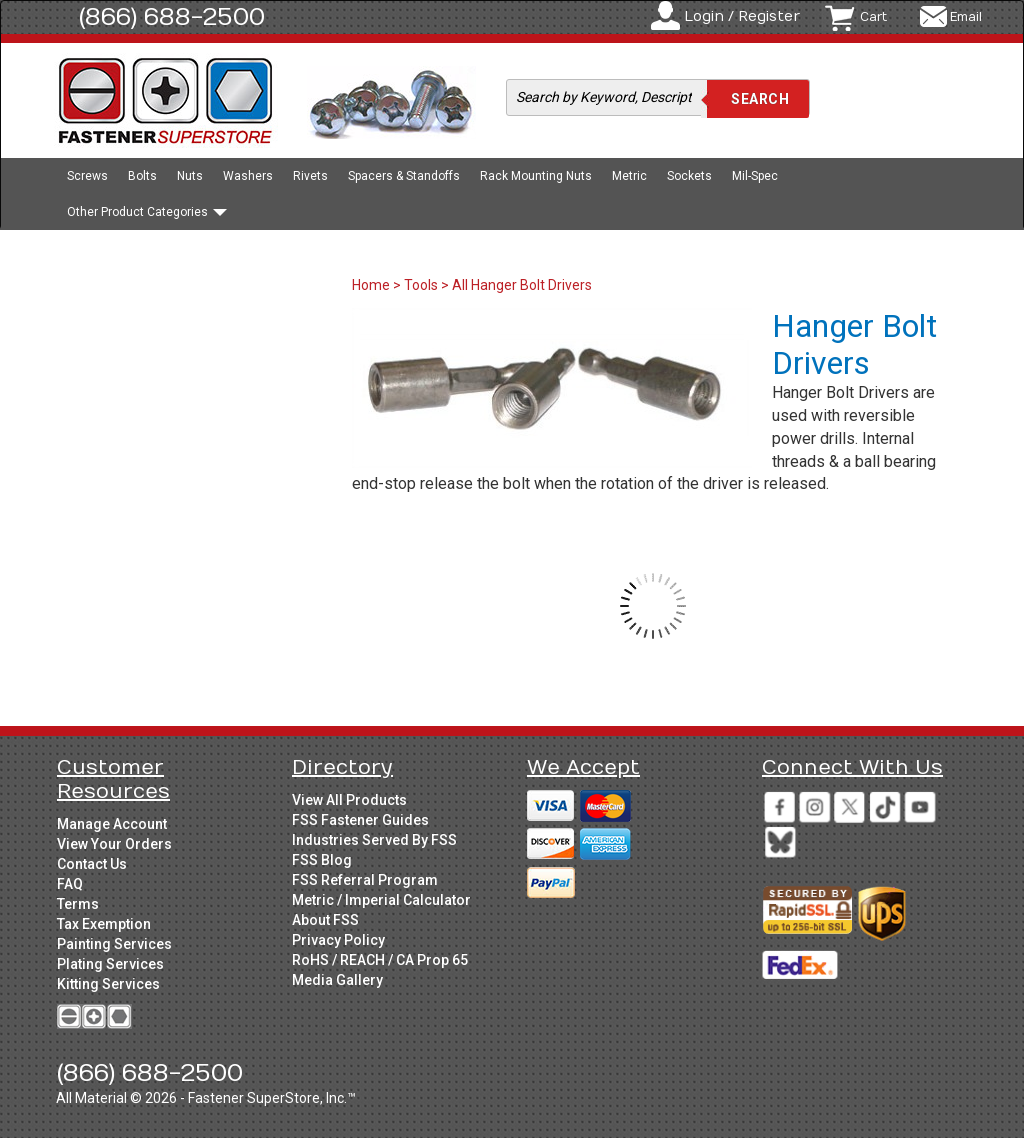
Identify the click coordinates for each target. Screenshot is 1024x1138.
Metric (629, 176)
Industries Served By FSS (374, 840)
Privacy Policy (338, 940)
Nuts (190, 176)
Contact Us (92, 864)
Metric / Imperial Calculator (381, 900)
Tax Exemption (104, 924)
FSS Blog (322, 860)
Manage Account (112, 824)
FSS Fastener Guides (360, 820)
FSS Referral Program (365, 880)
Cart (873, 17)
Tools (421, 285)
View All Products (349, 800)
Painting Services (114, 944)
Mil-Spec (755, 176)
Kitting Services (108, 984)
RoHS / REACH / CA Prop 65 (380, 960)
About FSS (325, 920)
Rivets (310, 176)
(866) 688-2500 (172, 17)
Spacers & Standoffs (404, 176)
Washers (248, 176)
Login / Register (742, 16)
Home (372, 285)
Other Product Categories (147, 212)
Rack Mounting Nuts (536, 176)
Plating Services (110, 964)
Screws (87, 176)
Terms (78, 904)
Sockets (689, 176)
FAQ (70, 884)
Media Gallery (337, 980)
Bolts (142, 176)
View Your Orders (114, 844)
